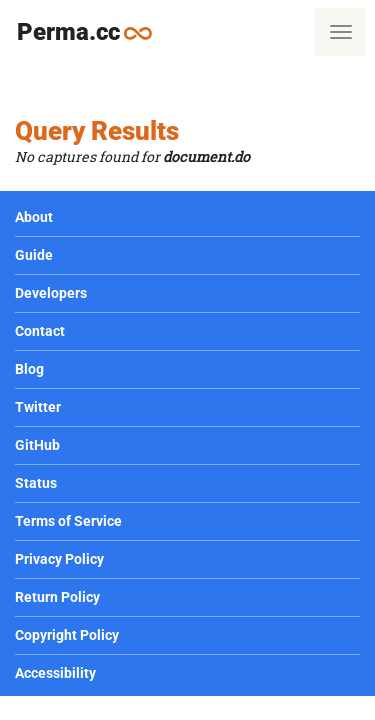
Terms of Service (68, 521)
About (34, 217)
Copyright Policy (67, 635)
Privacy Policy (59, 559)
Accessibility (55, 673)
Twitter (38, 407)
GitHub (37, 445)
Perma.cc (93, 31)
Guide (34, 255)
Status (36, 483)
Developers (51, 293)
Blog (29, 369)
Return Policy (57, 597)
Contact (40, 331)
